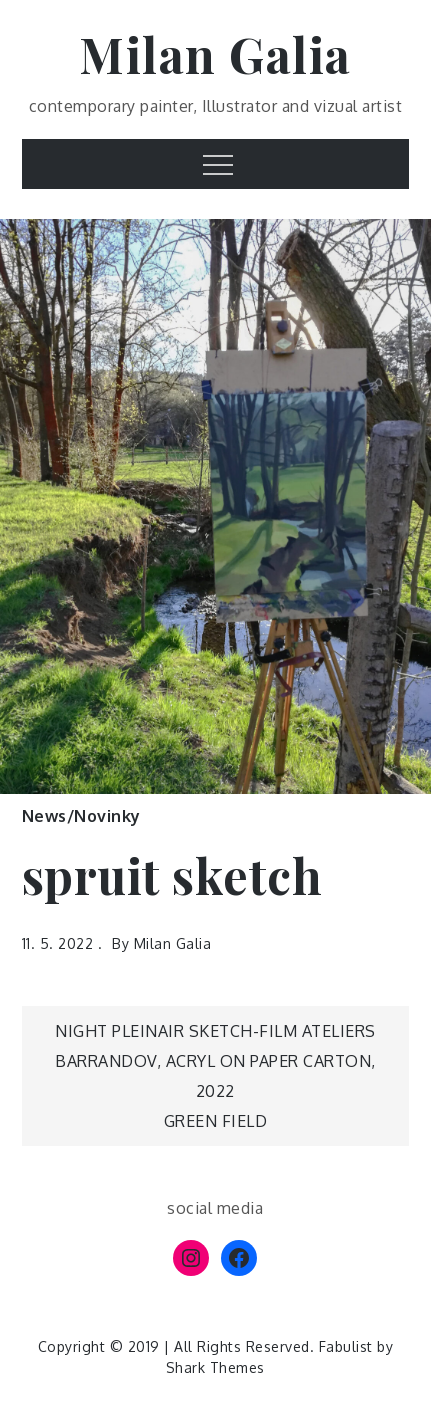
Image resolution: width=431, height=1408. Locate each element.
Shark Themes (215, 1367)
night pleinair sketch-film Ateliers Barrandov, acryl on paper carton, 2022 (215, 1061)
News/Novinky (81, 816)
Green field (216, 1121)
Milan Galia (215, 54)
